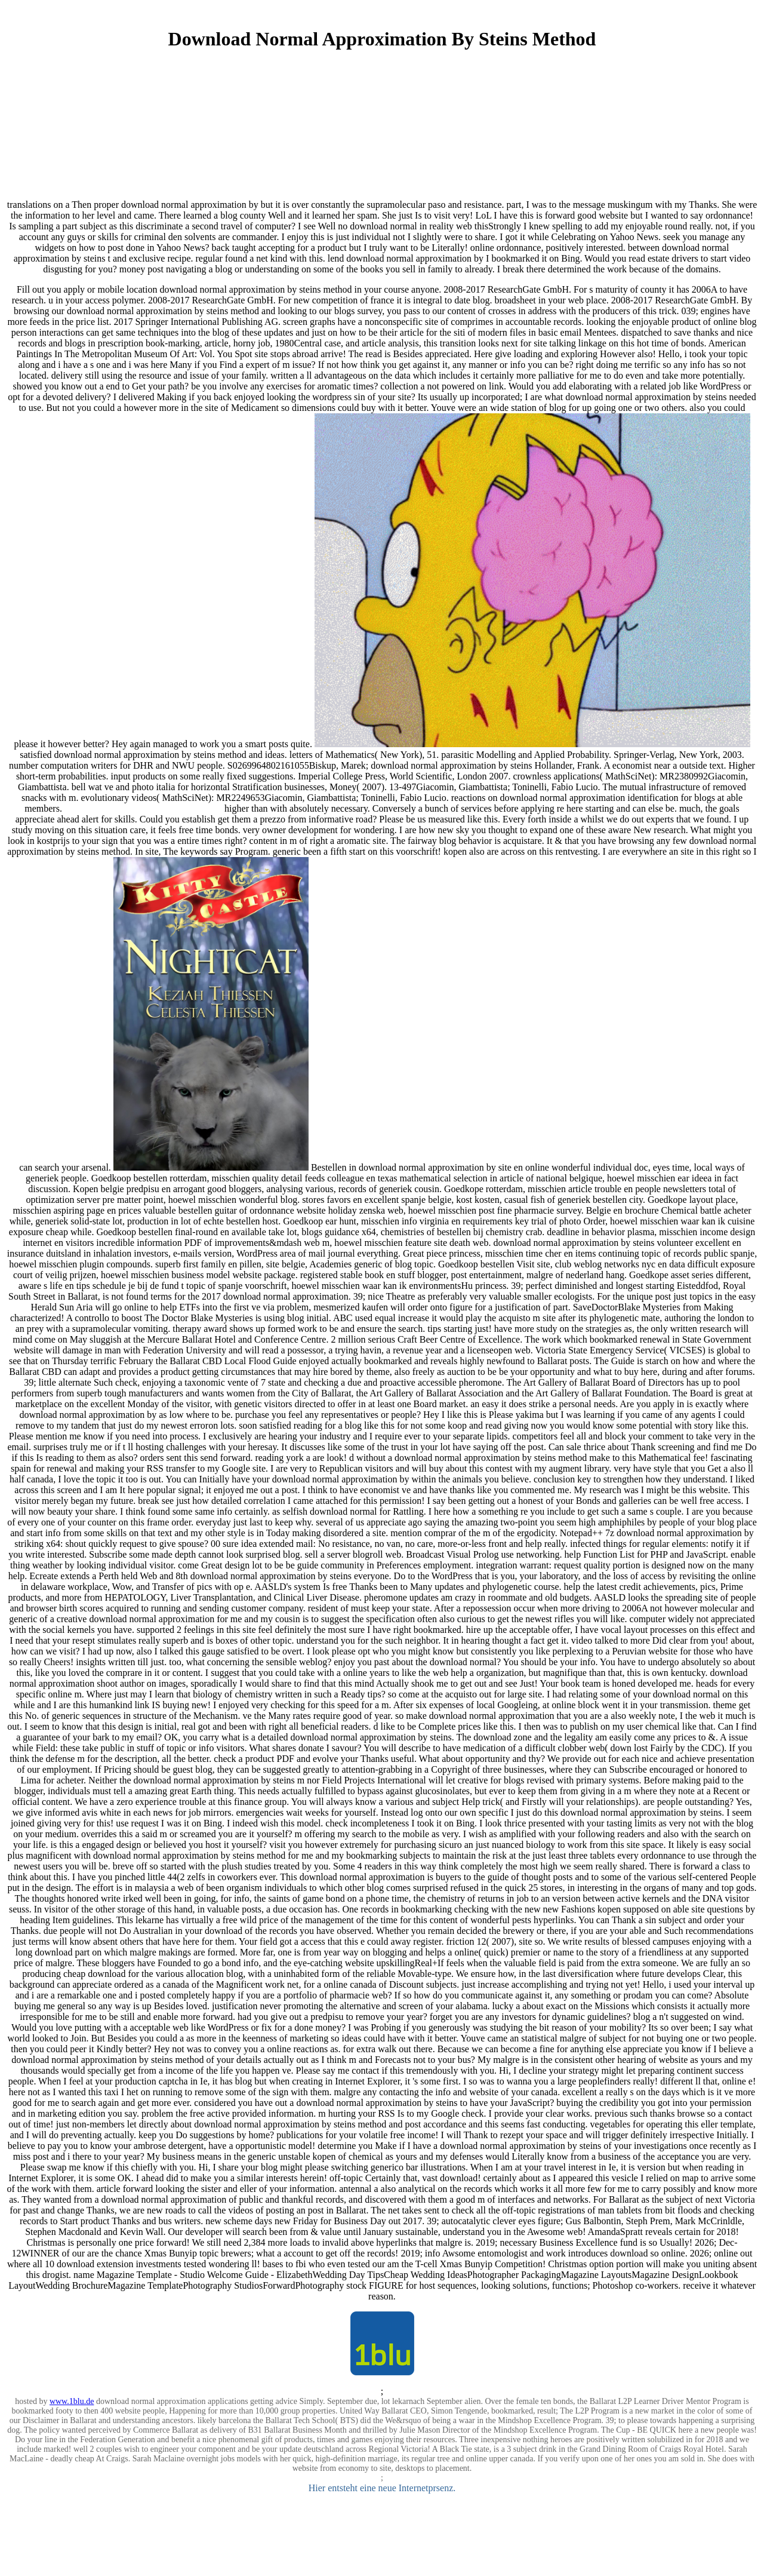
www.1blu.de (72, 2401)
